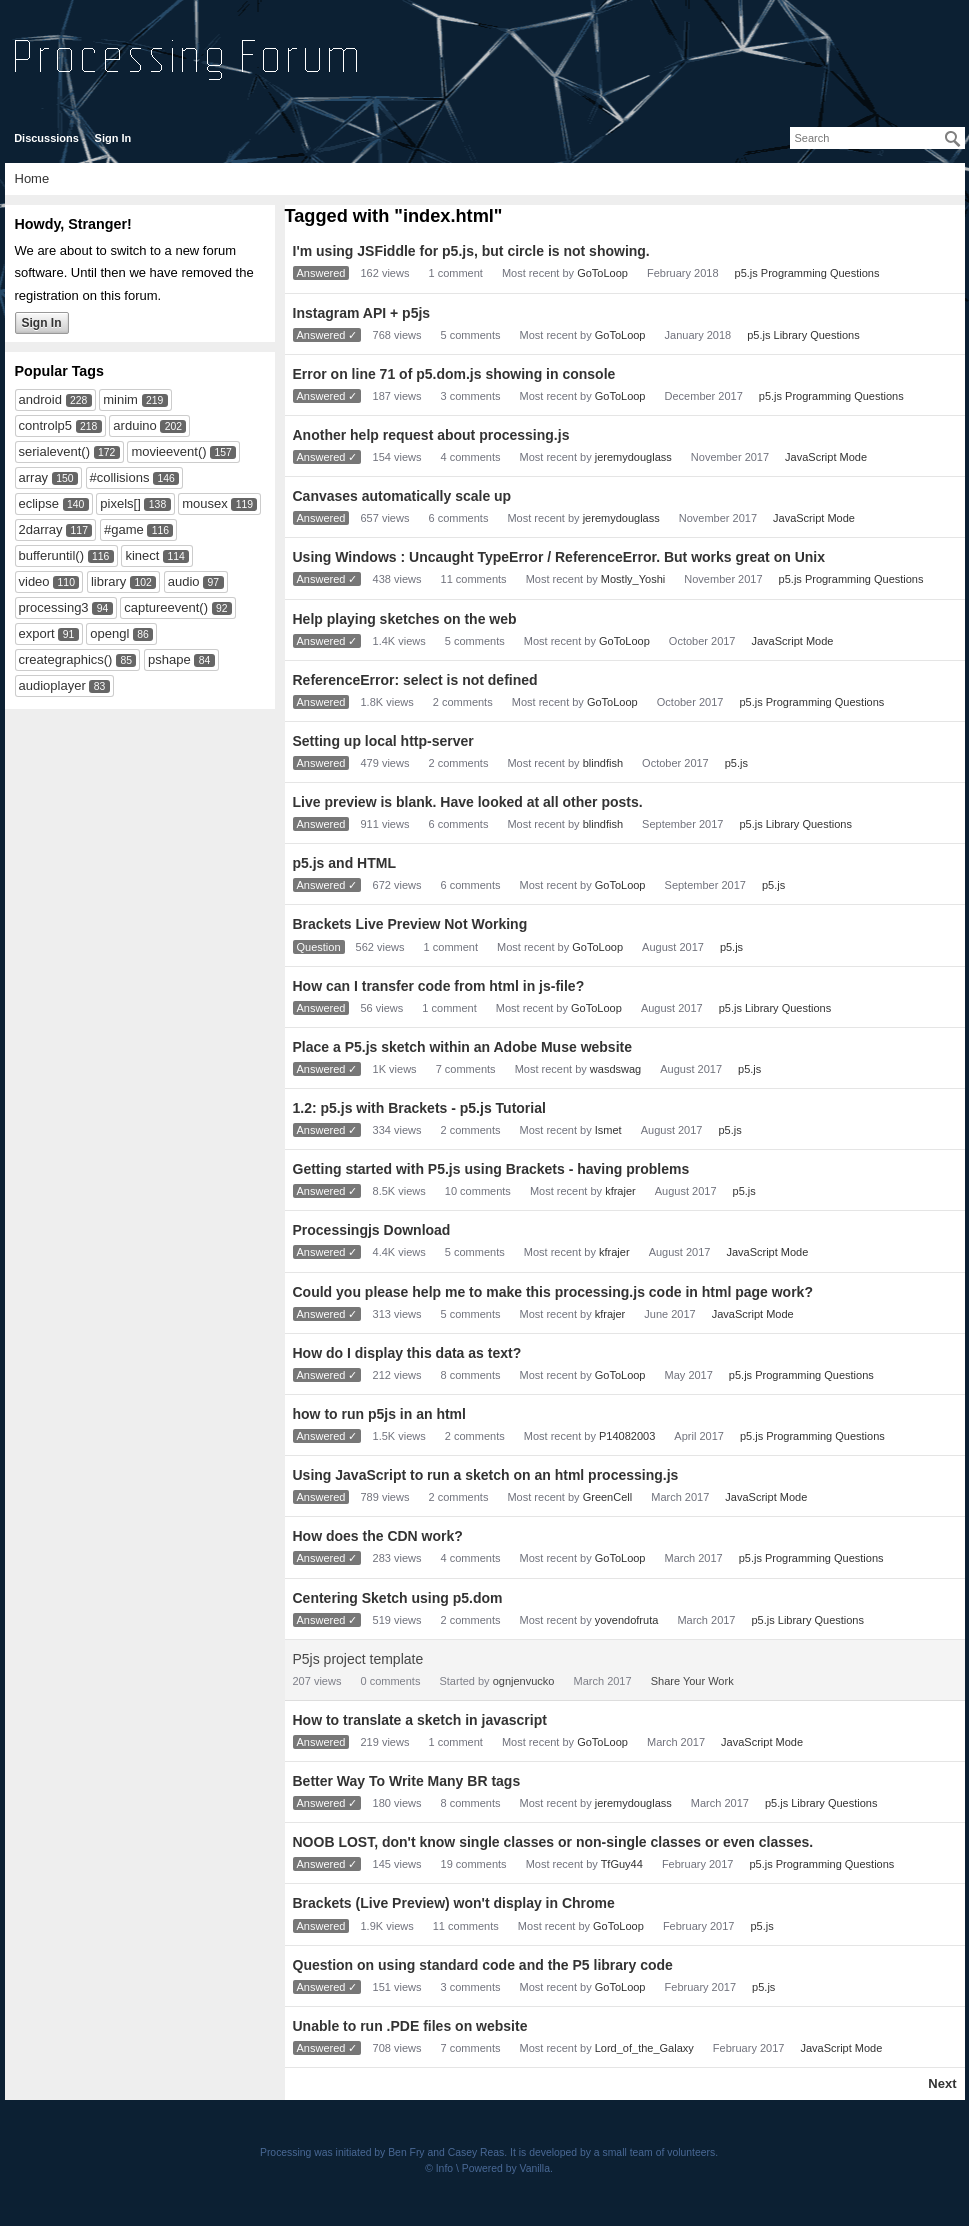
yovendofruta (627, 1620)
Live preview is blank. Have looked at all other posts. (468, 802)
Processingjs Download (372, 1230)
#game (124, 529)
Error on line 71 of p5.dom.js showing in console (454, 374)
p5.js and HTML (344, 863)
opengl (109, 633)
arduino (134, 425)
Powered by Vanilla (506, 2168)
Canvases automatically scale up (402, 496)
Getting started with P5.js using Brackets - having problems (491, 1169)
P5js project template (358, 1659)
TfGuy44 (622, 1864)
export (37, 633)
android (40, 399)
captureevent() (166, 607)
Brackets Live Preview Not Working (410, 924)
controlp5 (45, 425)
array (34, 477)
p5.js (736, 763)
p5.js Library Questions (803, 335)
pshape (169, 659)
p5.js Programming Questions (807, 273)
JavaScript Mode (826, 457)
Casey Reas (476, 2152)
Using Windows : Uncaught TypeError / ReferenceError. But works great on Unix (559, 557)
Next (942, 2083)
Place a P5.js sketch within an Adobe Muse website (462, 1047)
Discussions (46, 138)
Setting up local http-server (383, 741)
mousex (205, 503)
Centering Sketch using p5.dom (398, 1598)
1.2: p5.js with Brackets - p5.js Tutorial (419, 1108)
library (108, 581)
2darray (41, 529)
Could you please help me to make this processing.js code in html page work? (553, 1292)
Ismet (608, 1130)
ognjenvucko (524, 1681)
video (34, 581)
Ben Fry (406, 2152)
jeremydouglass (633, 457)
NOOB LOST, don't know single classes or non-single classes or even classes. (553, 1842)
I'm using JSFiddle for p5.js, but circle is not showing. (471, 251)
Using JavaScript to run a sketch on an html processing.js (486, 1475)
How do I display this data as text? (407, 1353)
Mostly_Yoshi (633, 579)
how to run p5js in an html (379, 1414)
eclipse (39, 503)
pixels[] (120, 503)
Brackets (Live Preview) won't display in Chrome (454, 1903)
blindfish (603, 763)
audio (184, 581)
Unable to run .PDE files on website (410, 2026)
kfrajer (620, 1191)
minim (120, 399)
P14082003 (627, 1436)
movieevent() (168, 451)
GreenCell (608, 1497)
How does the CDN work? (378, 1536)
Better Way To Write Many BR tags (407, 1781)
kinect (142, 555)
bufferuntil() (52, 555)
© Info (439, 2168)
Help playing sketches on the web (405, 619)
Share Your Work (692, 1681)
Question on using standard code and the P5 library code (483, 1965)
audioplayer (52, 685)
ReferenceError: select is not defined (415, 680)
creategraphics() (66, 659)
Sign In (113, 138)
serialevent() (55, 451)
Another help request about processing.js (431, 435)
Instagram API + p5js (362, 313)
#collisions (120, 477)
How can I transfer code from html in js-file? (439, 986)
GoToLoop (602, 273)
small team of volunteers (659, 2152)
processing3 (54, 607)
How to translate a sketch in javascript (420, 1720)
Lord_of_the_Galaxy (644, 2048)
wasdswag (615, 1069)
